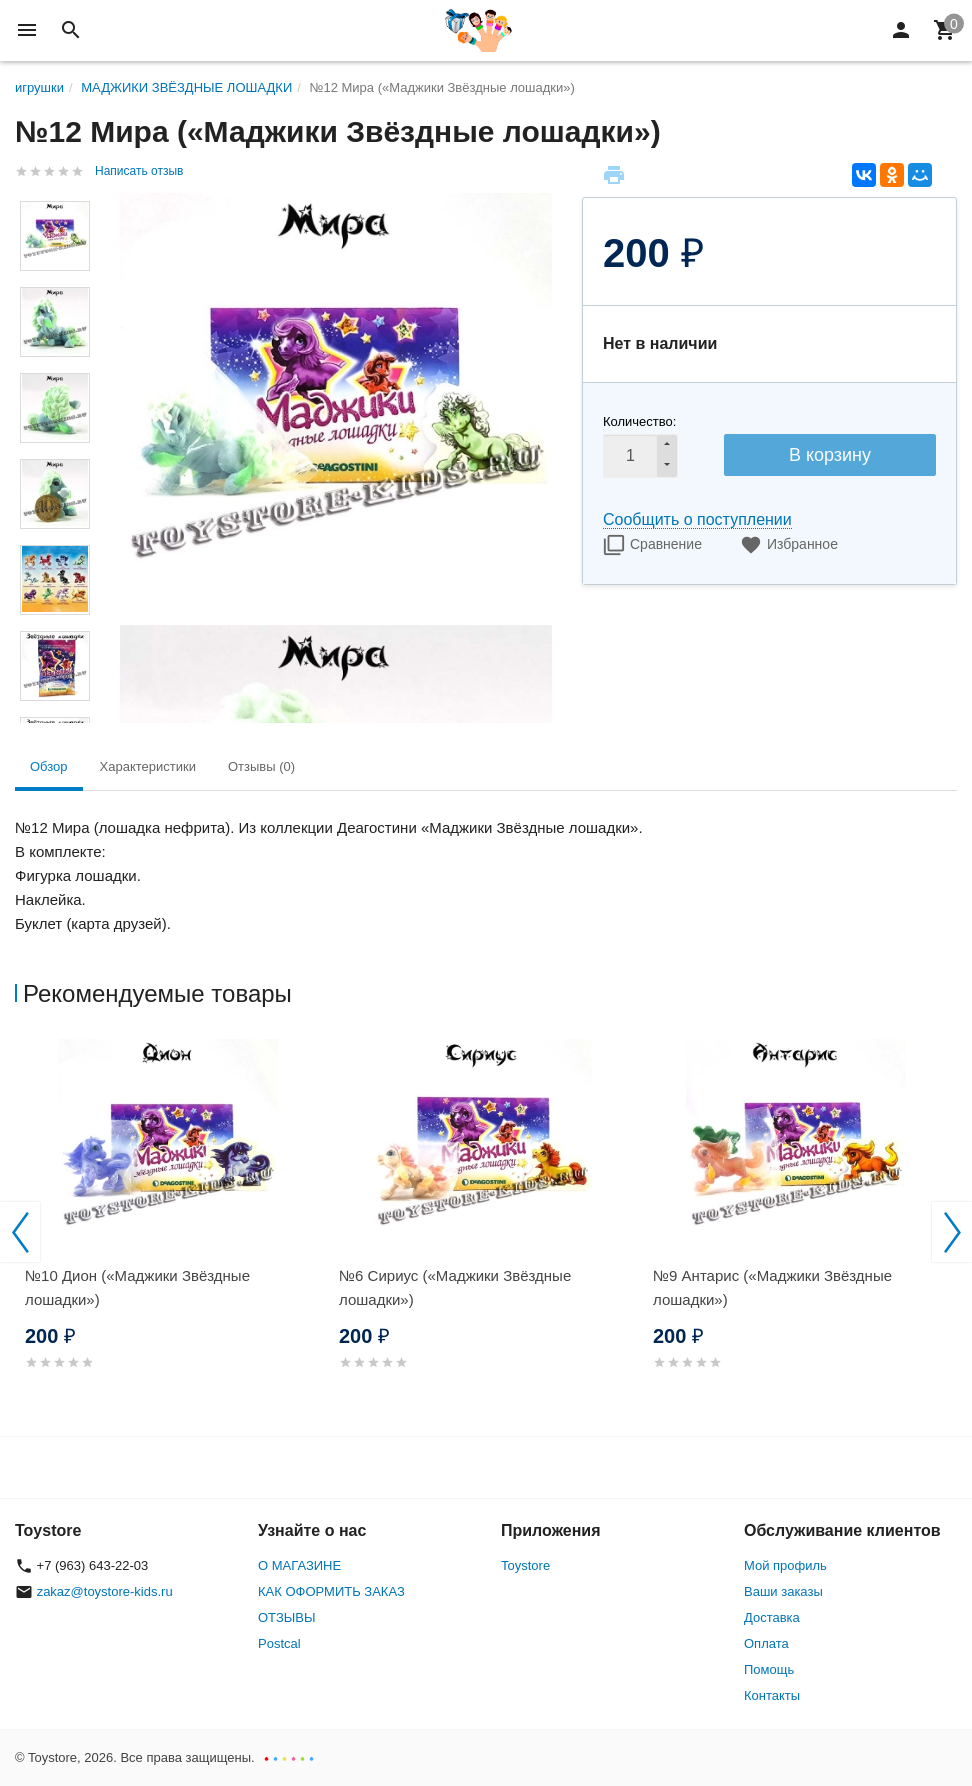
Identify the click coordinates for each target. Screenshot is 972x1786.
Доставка (772, 1617)
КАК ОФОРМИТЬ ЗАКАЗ (331, 1591)
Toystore (525, 1565)
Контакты (772, 1695)
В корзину (830, 455)
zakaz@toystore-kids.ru (105, 1591)
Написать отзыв (139, 171)
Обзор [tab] (49, 766)
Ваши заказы (783, 1591)
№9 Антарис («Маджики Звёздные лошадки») (772, 1287)
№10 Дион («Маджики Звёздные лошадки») (137, 1287)
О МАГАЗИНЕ (299, 1565)
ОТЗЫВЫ (286, 1617)
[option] (172, 1228)
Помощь (769, 1669)
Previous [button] (20, 1232)
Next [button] (952, 1232)
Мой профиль (785, 1565)
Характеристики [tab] (148, 766)
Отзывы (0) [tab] (261, 766)
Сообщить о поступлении (697, 519)
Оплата (766, 1643)
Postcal (279, 1643)
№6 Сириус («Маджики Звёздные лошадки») (455, 1287)
